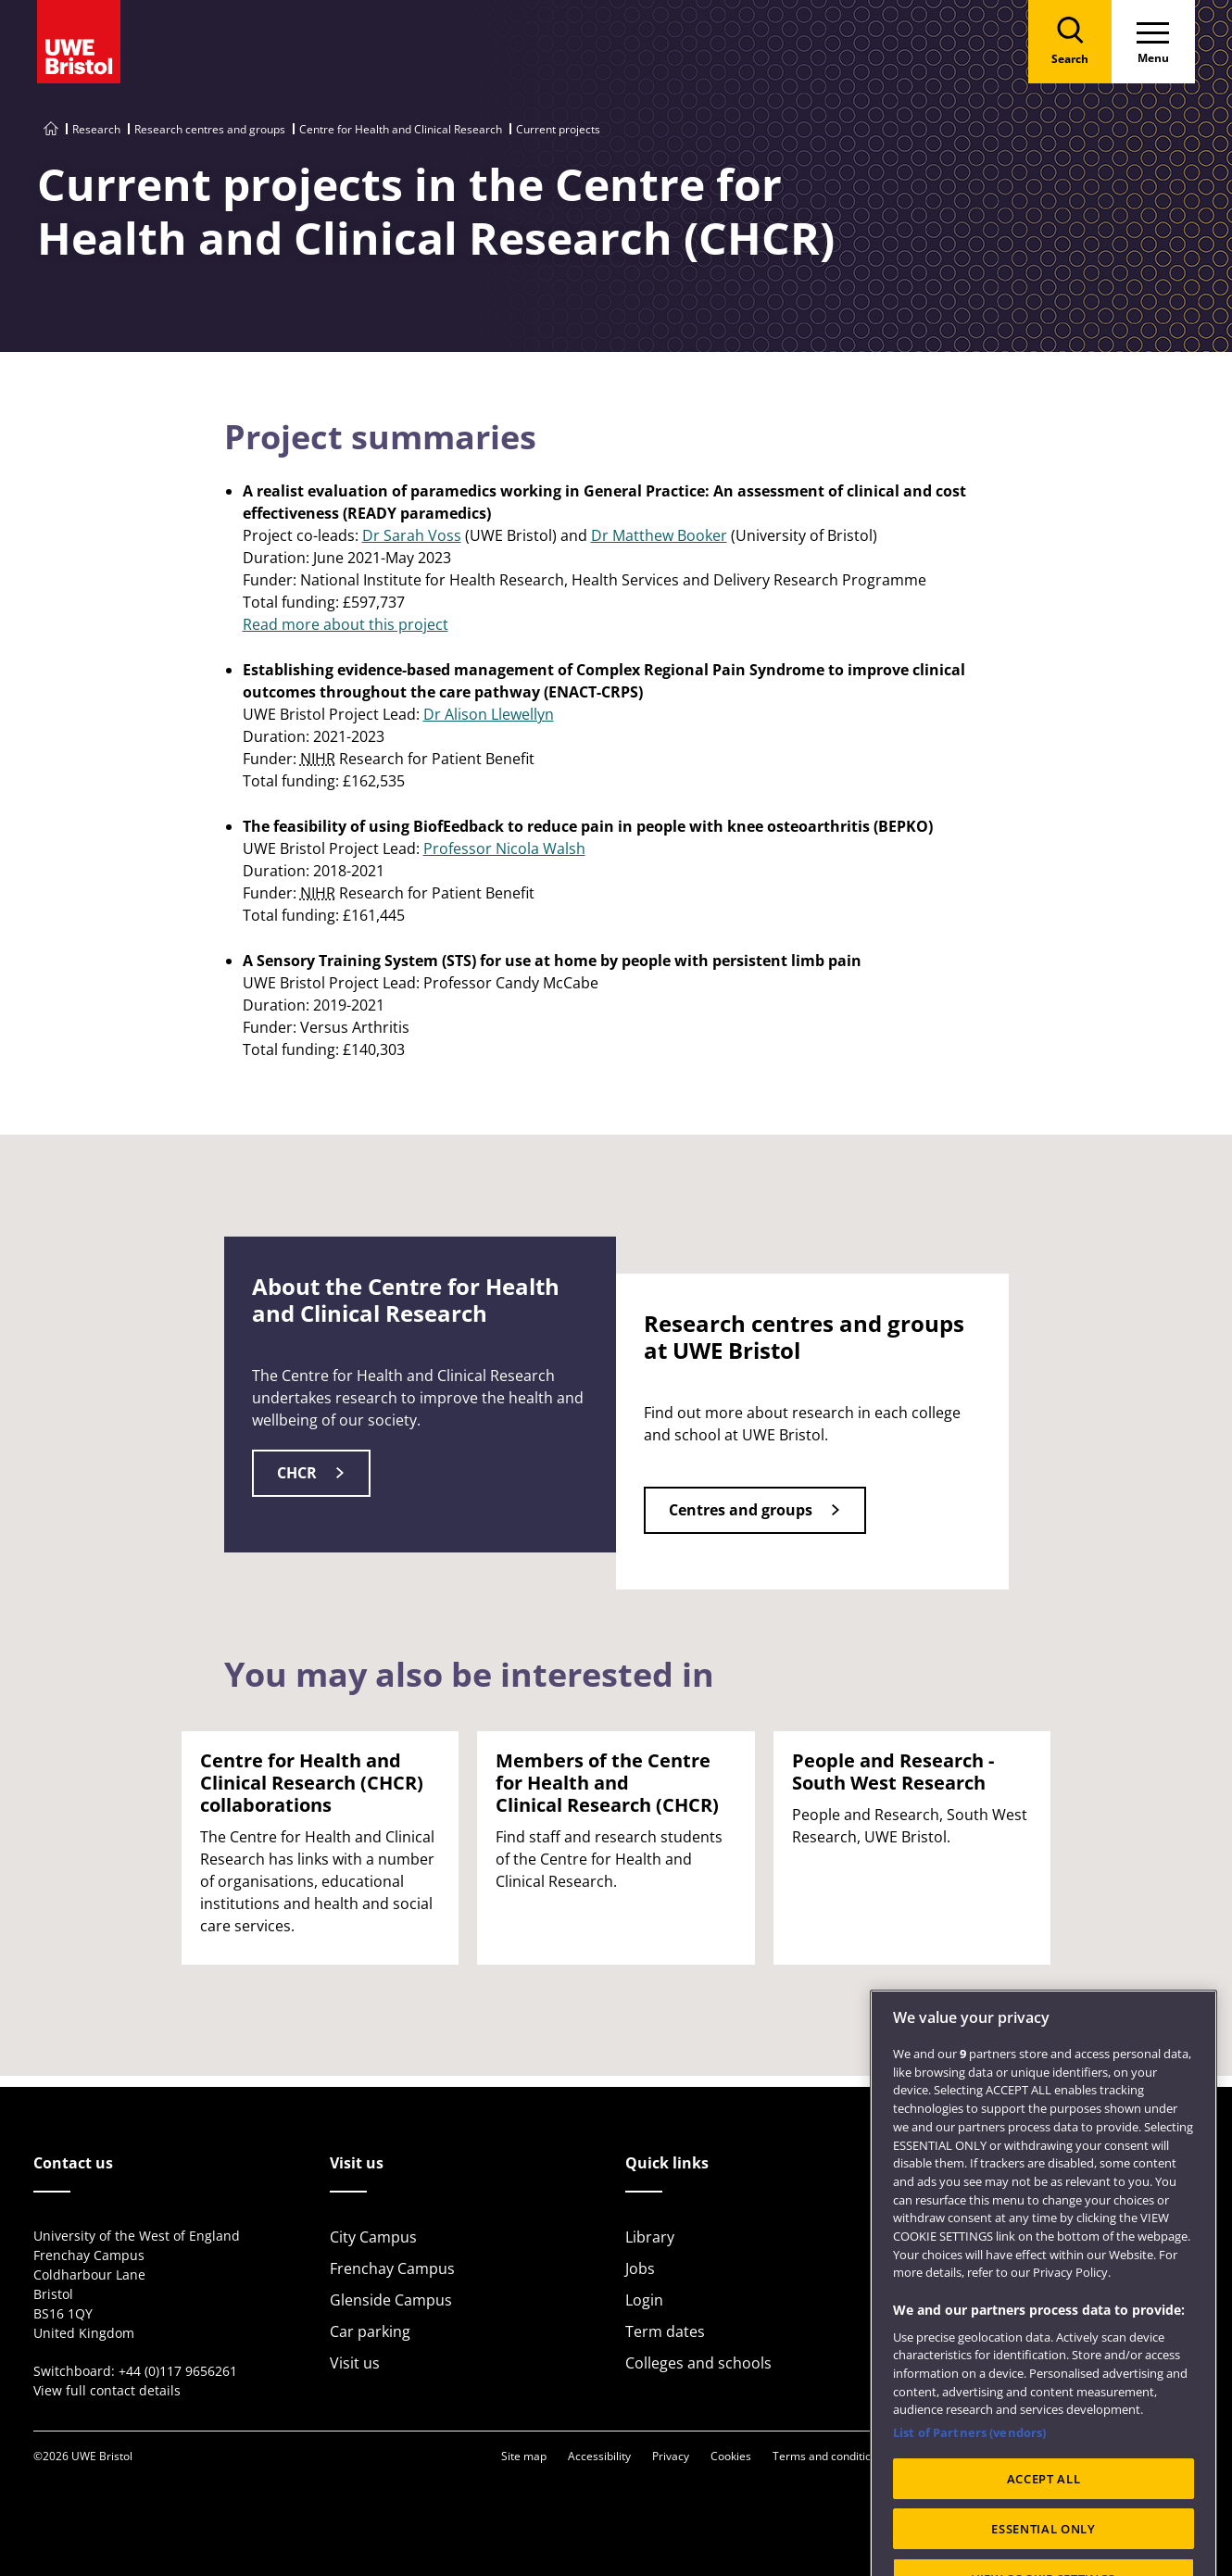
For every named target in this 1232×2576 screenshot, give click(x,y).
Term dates (665, 2331)
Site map (524, 2456)
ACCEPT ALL (1044, 2520)
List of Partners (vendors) (969, 2475)
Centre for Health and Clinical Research (400, 129)
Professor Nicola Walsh (504, 848)
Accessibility (599, 2456)
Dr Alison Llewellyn (488, 714)
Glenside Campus (391, 2300)
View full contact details (107, 2390)
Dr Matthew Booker (659, 535)
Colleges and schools (698, 2363)
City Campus (373, 2237)
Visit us (355, 2363)
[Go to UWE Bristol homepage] (51, 129)
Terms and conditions (828, 2456)
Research (96, 129)
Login (644, 2300)
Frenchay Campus (392, 2268)
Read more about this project (345, 624)
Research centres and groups (209, 129)
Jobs (640, 2268)
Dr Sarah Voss (411, 535)
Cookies (730, 2456)
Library (649, 2237)
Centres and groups (740, 1510)
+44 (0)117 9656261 (178, 2371)
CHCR (297, 1473)
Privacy (670, 2456)
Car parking (370, 2331)
